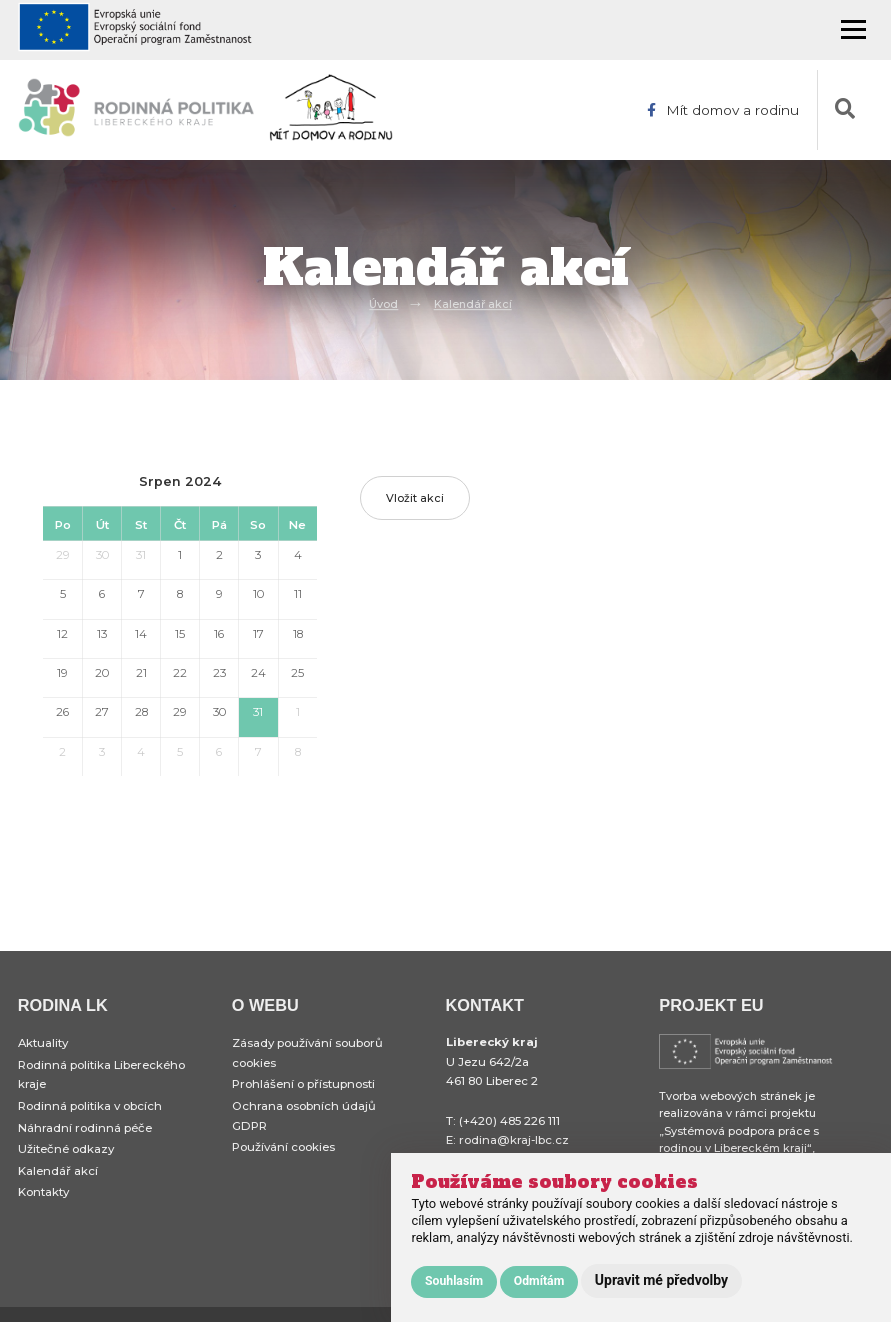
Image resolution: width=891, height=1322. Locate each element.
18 (298, 634)
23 (219, 673)
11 (298, 594)
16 (219, 634)
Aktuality (43, 1043)
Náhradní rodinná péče (85, 1128)
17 (258, 634)
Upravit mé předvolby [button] (661, 1280)
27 (102, 712)
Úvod (383, 304)
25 (297, 673)
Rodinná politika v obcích (90, 1106)
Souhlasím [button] (454, 1281)
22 (180, 673)
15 (180, 634)
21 (141, 673)
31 (141, 555)
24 (258, 673)
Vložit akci (415, 498)
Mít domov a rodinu (723, 110)
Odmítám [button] (539, 1281)
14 (141, 634)
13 (102, 634)
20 (102, 673)
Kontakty (43, 1193)
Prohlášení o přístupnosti (303, 1084)
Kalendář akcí (473, 304)
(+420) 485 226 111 (509, 1121)
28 (141, 712)
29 (63, 555)
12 (62, 634)
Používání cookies (283, 1147)
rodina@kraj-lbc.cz (514, 1140)
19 (62, 673)
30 (102, 555)
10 (258, 594)
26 (62, 712)
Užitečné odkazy (66, 1149)
